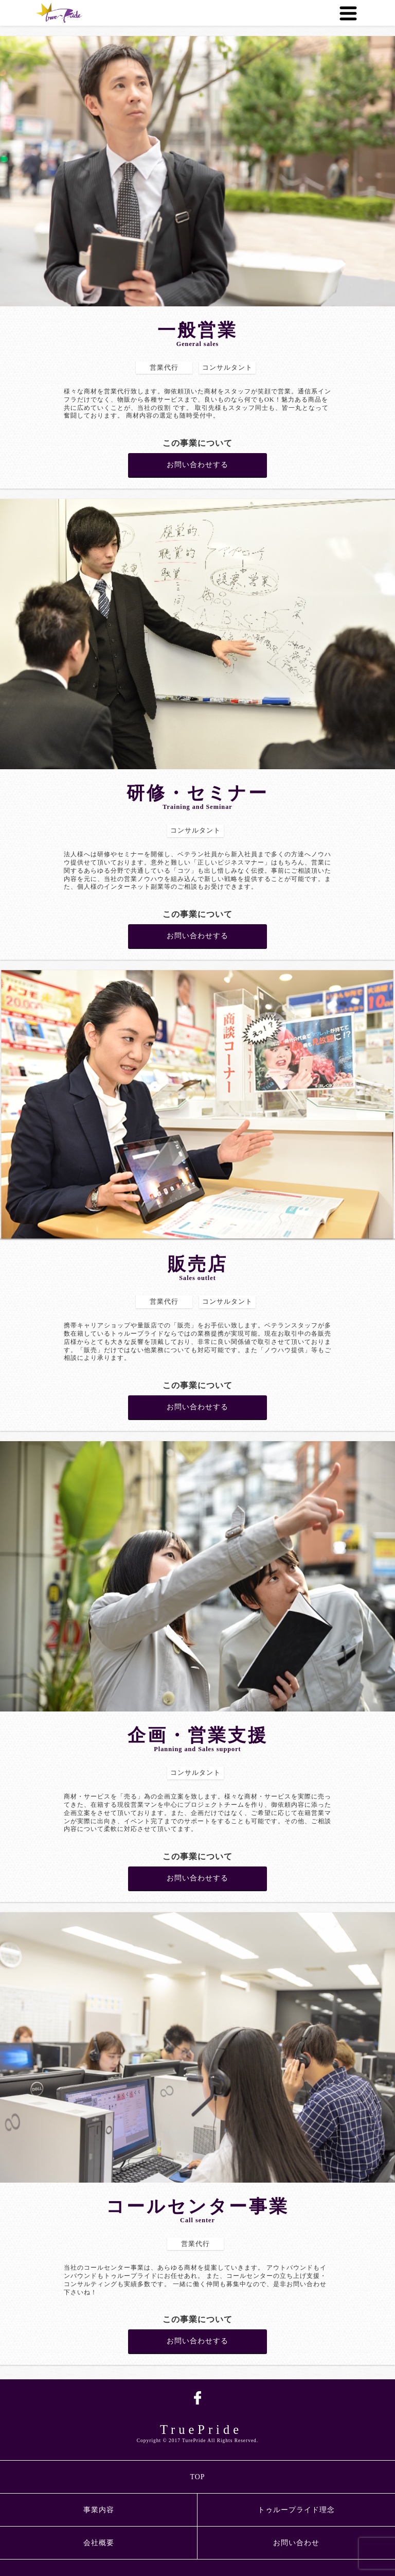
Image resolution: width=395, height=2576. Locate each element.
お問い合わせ (296, 2543)
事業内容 (98, 2510)
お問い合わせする (197, 465)
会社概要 (98, 2543)
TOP (197, 2477)
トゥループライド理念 (296, 2510)
